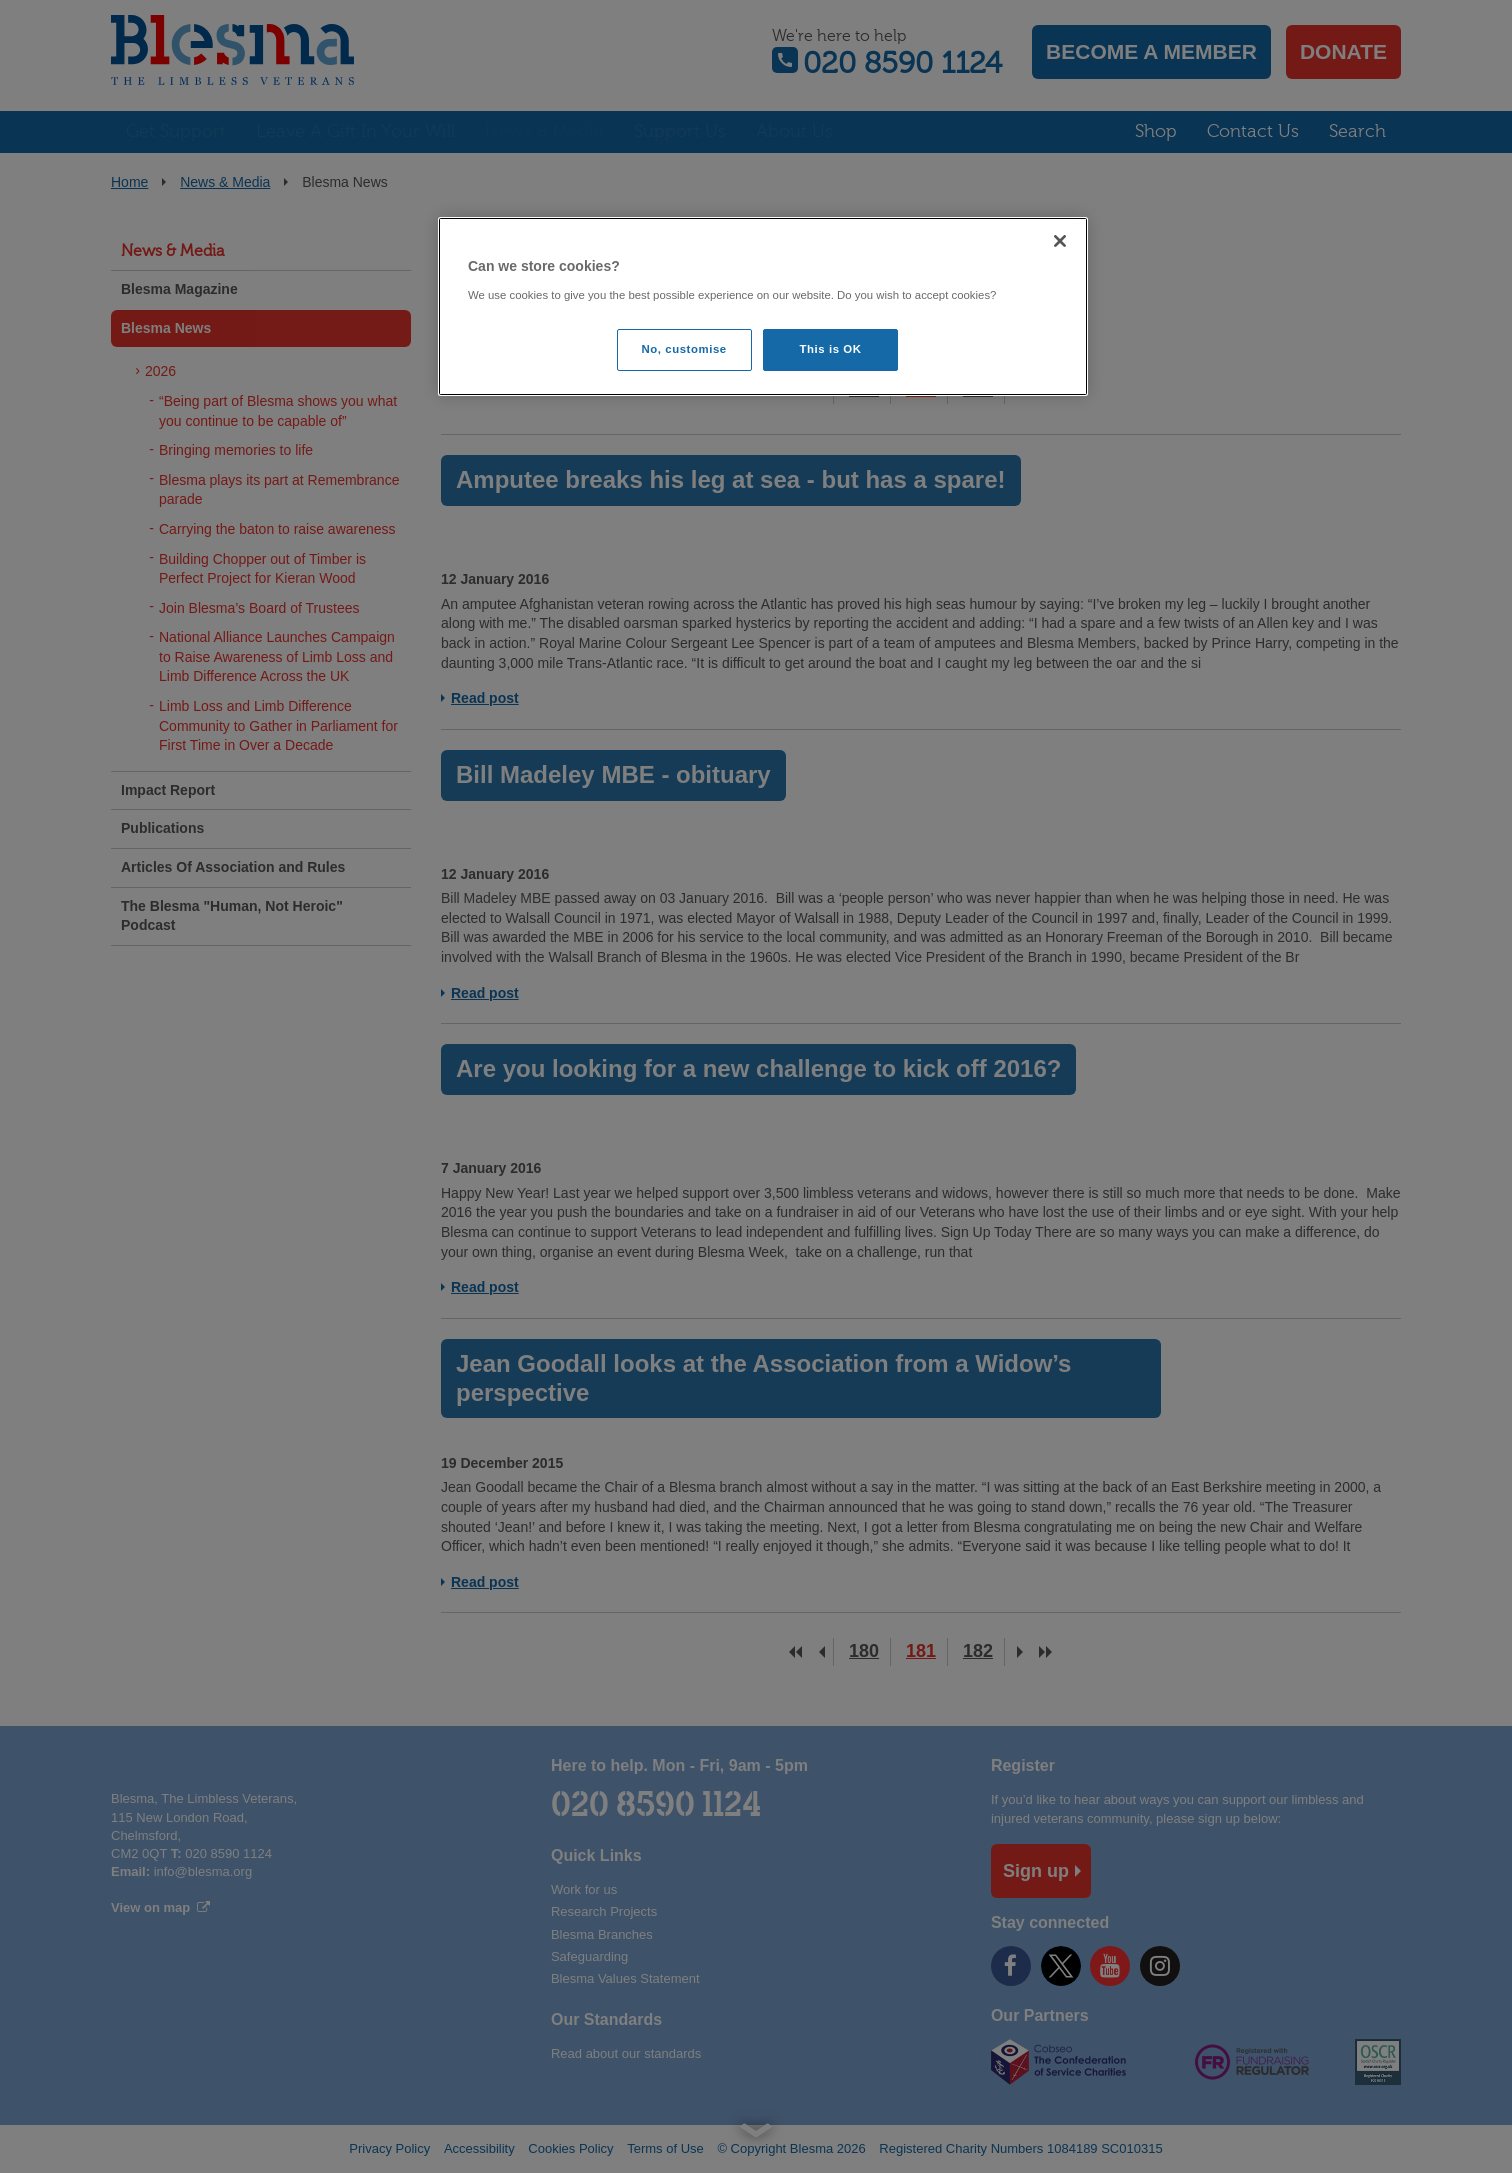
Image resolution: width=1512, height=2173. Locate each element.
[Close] (1060, 241)
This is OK (831, 349)
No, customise (684, 349)
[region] (763, 306)
